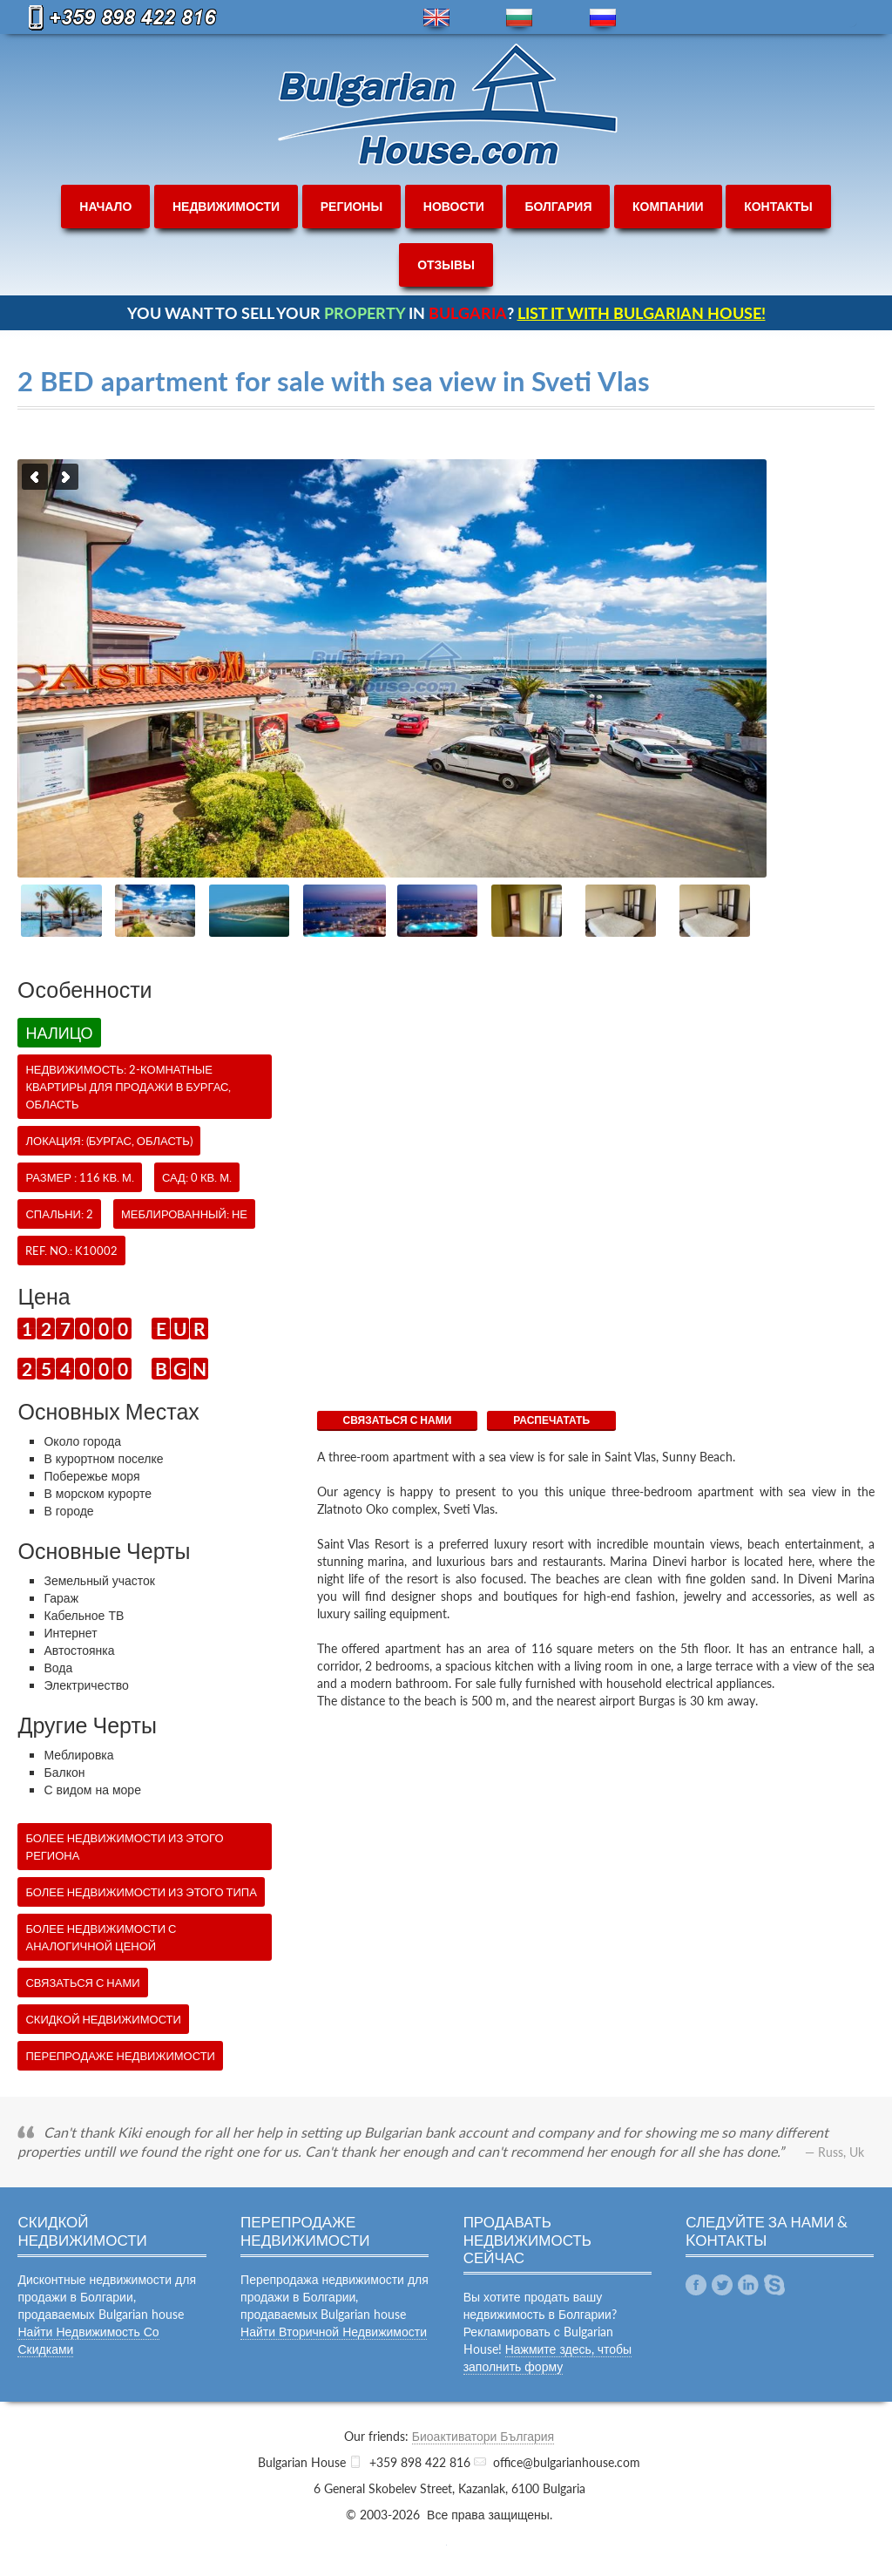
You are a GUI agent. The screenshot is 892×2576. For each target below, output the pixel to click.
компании (668, 206)
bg (519, 18)
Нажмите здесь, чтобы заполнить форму (547, 2358)
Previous (35, 477)
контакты (778, 206)
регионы (351, 206)
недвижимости (226, 206)
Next (65, 477)
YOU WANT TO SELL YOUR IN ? (446, 312)
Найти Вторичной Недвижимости (333, 2331)
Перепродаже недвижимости (119, 2056)
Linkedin (748, 2284)
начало (105, 206)
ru (603, 18)
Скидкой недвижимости (102, 2019)
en (436, 18)
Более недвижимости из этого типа (140, 1892)
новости (453, 206)
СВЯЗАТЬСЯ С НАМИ (397, 1420)
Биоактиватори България (483, 2436)
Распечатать (551, 1420)
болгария (557, 206)
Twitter (722, 2284)
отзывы (446, 264)
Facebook (696, 2284)
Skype (774, 2284)
